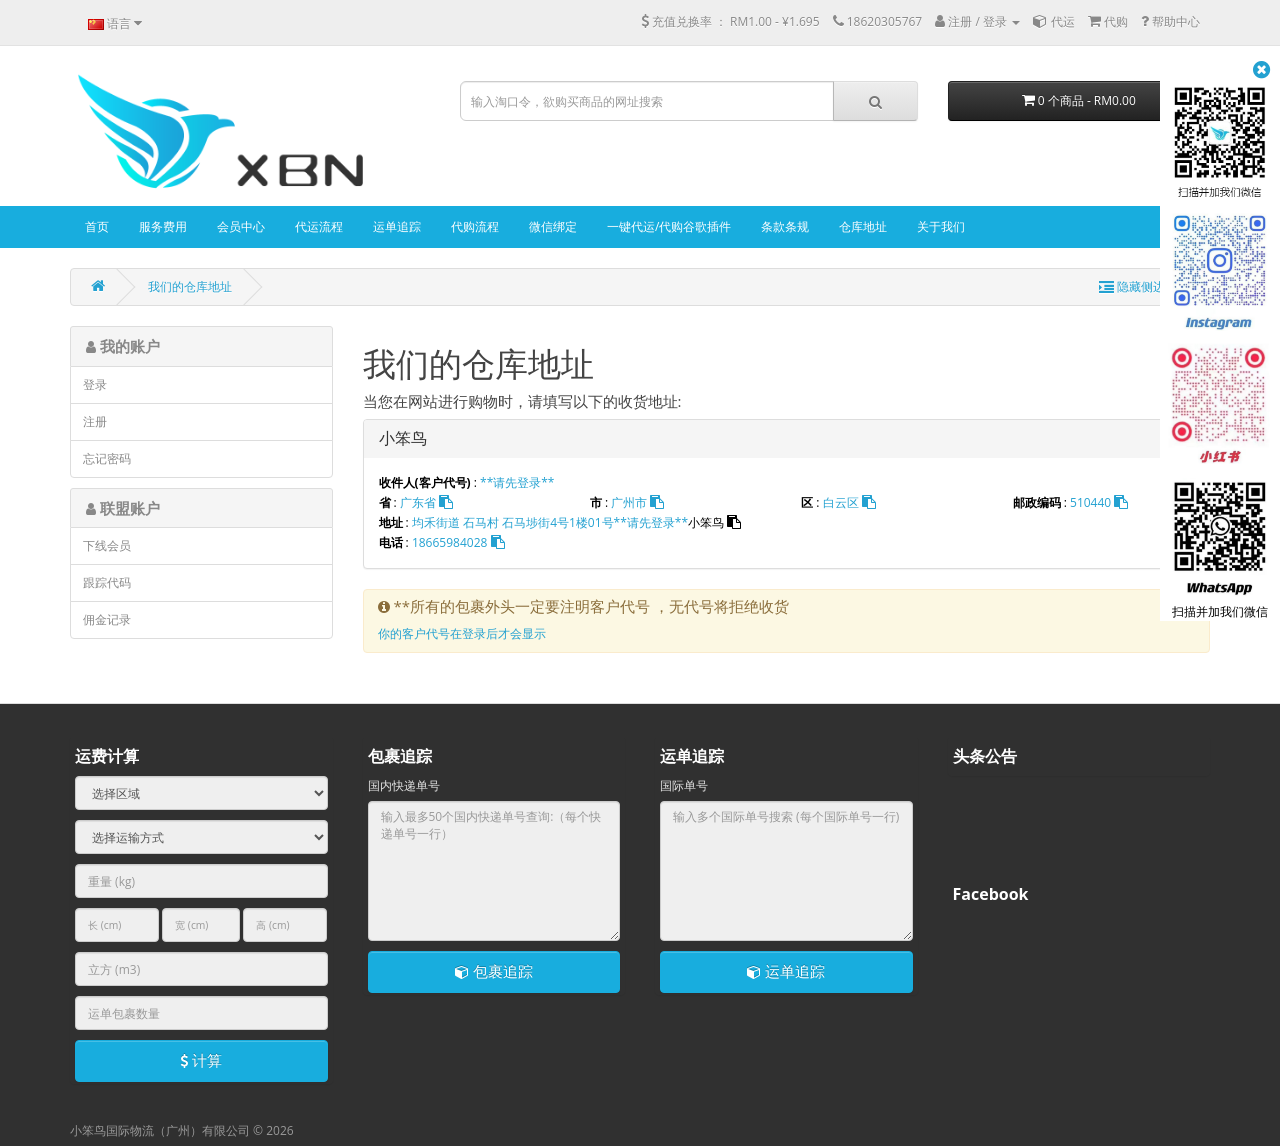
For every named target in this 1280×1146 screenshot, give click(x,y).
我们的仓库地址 (190, 286)
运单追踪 (786, 971)
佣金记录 (107, 619)
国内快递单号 (404, 785)
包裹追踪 (494, 971)
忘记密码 (107, 458)
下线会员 (107, 545)
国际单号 (684, 785)
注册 (95, 421)
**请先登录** (517, 482)
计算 (201, 1060)
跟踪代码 (107, 582)
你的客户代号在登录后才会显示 (462, 633)
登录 (95, 384)
